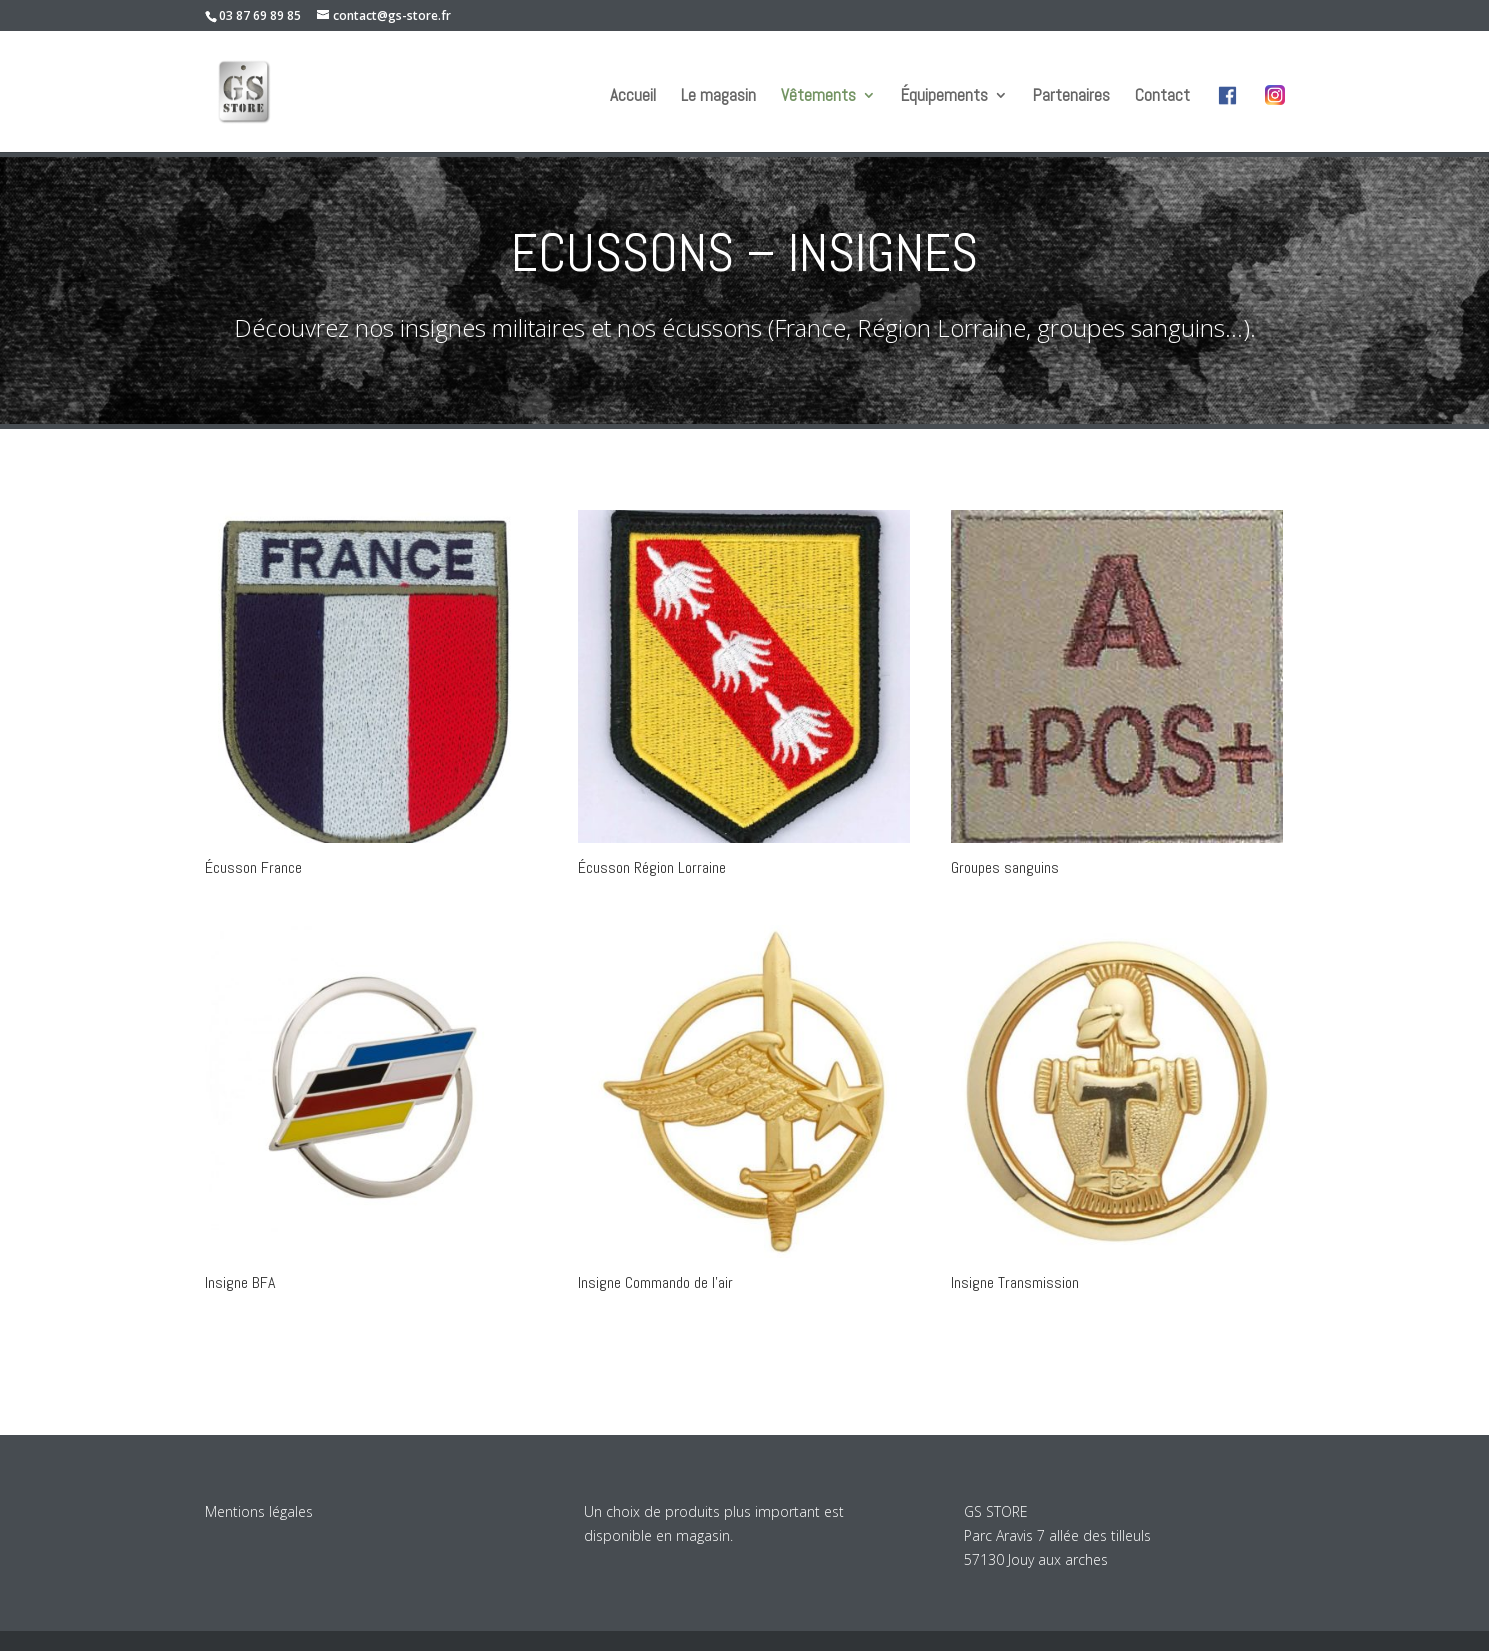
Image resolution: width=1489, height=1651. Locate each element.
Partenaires (1071, 97)
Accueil (633, 97)
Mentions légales (259, 1511)
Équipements (944, 97)
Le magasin (718, 97)
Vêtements (818, 97)
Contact (1162, 97)
